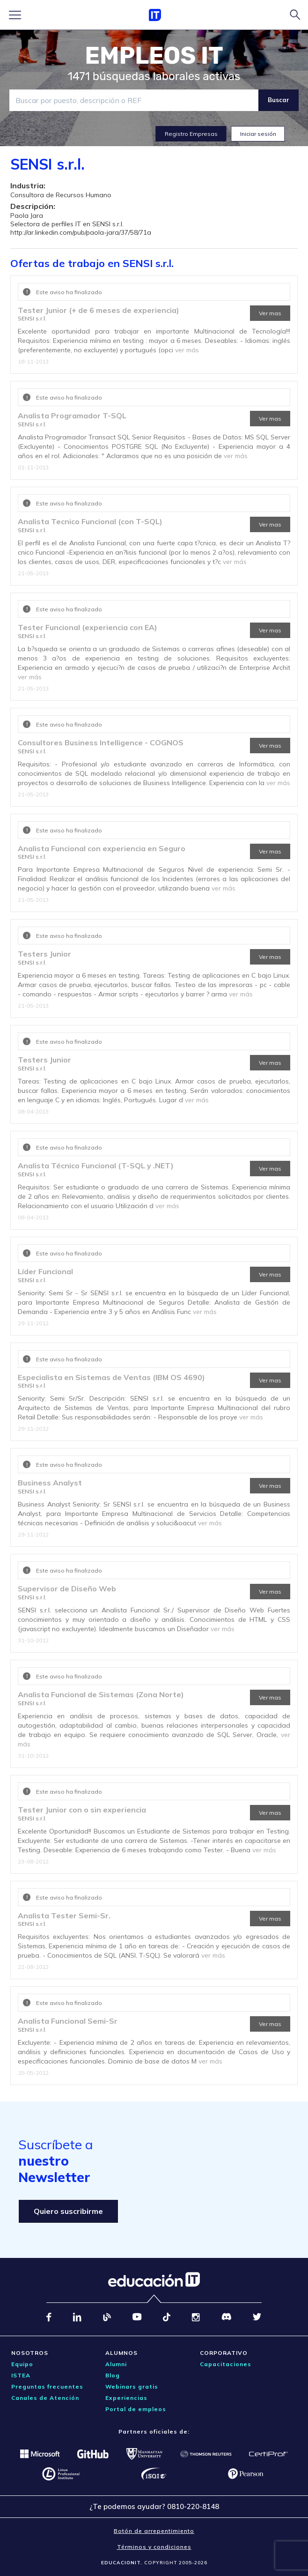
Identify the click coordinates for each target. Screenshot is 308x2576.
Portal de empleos (135, 2409)
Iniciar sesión (258, 133)
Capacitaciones (225, 2364)
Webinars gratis (131, 2386)
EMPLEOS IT (154, 56)
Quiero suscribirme (68, 2211)
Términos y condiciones (154, 2546)
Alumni (116, 2364)
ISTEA (20, 2375)
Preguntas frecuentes (47, 2386)
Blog (112, 2375)
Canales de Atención (45, 2397)
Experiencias (126, 2397)
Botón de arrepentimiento (154, 2530)
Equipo (22, 2364)
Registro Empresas (191, 133)
